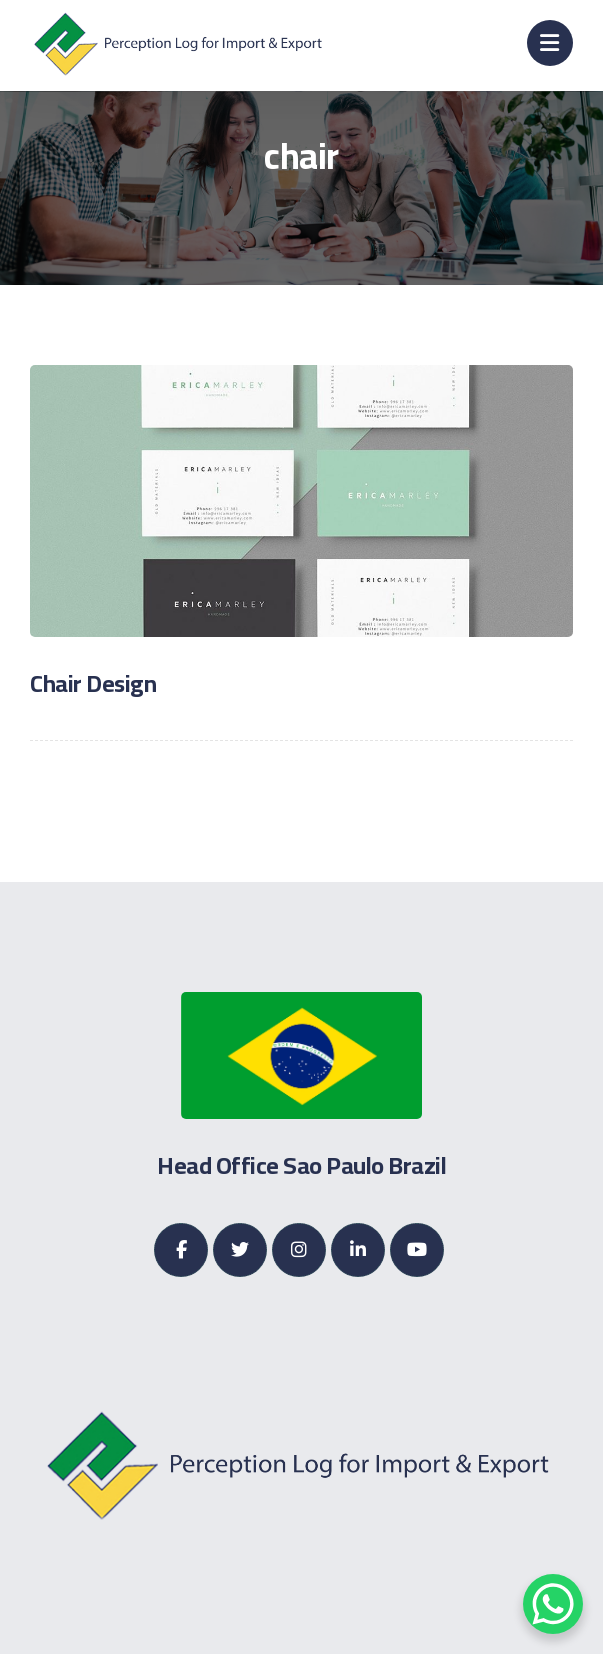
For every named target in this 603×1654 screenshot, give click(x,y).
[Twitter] (240, 1250)
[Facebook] (181, 1250)
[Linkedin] (358, 1250)
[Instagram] (299, 1250)
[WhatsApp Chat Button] (553, 1604)
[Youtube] (417, 1250)
